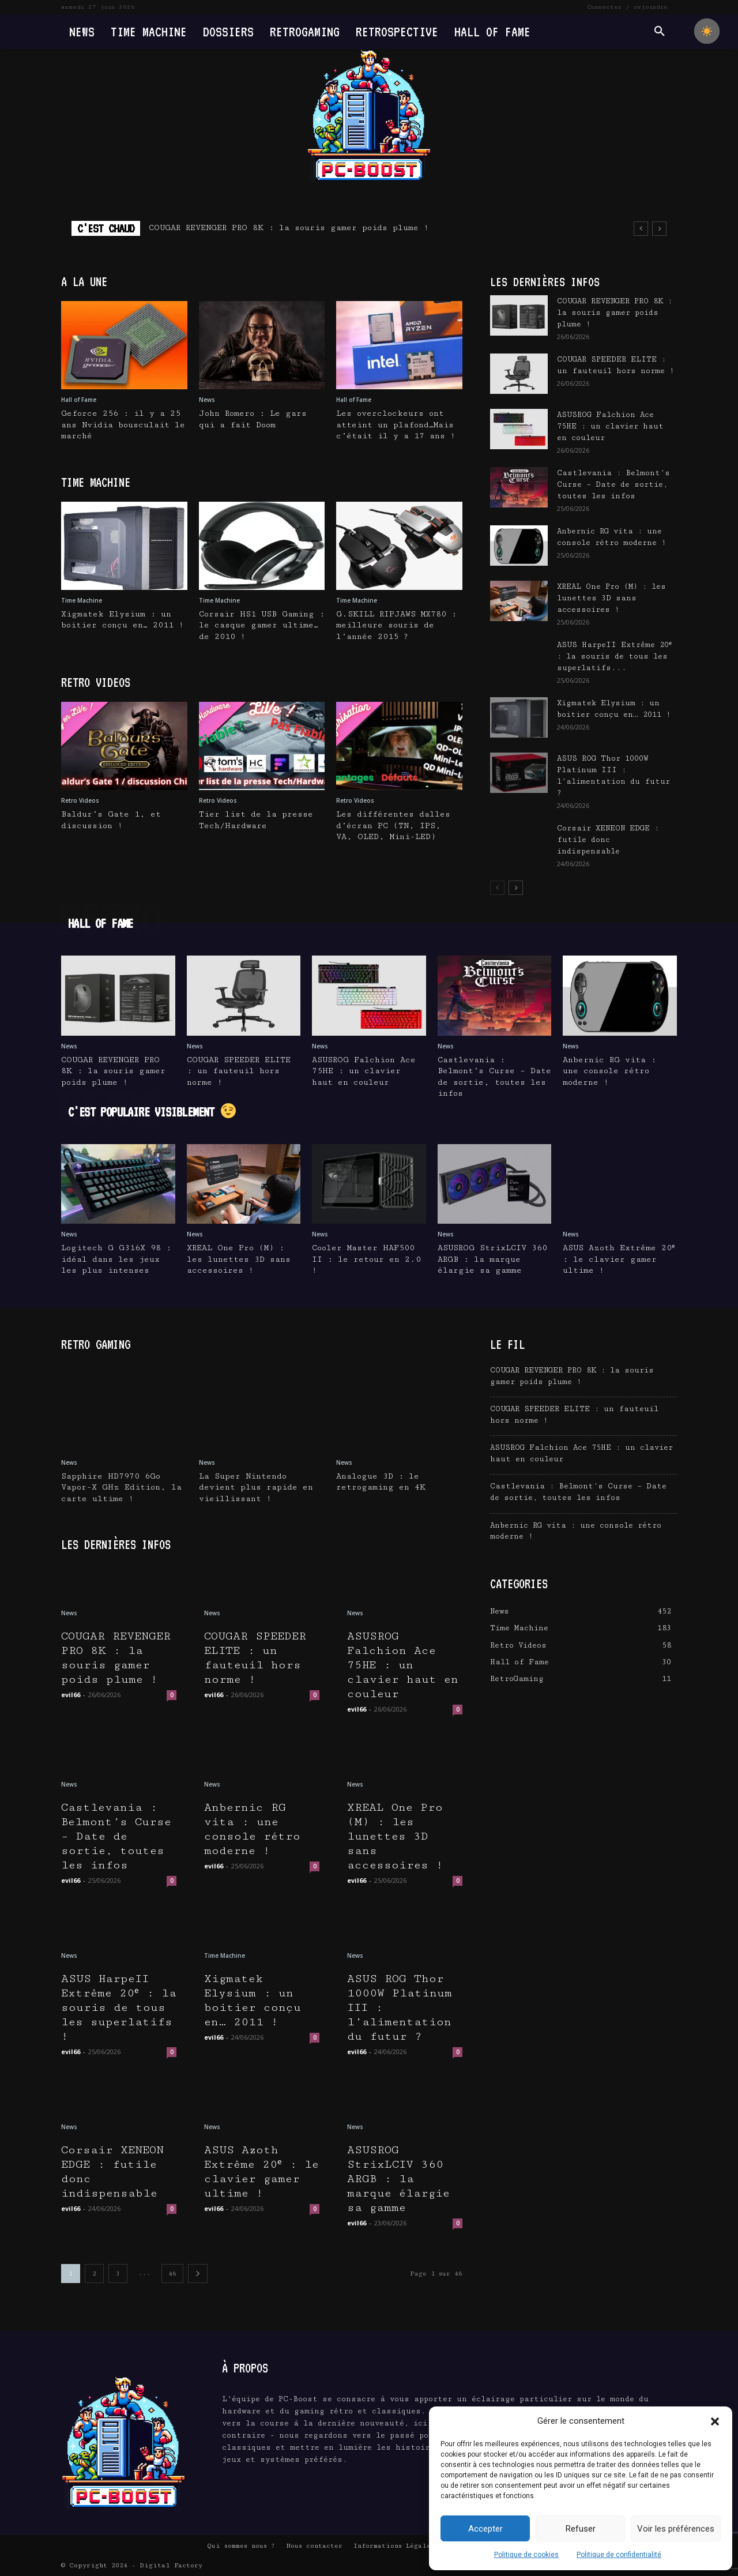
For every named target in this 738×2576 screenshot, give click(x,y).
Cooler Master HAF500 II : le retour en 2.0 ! (366, 1259)
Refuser (581, 2529)
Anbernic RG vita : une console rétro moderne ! (609, 1071)
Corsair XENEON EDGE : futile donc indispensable (608, 839)
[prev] (641, 228)
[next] (659, 228)
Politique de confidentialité (619, 2555)
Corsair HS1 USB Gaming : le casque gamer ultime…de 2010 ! (262, 625)
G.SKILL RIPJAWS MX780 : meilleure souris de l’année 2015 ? (396, 625)
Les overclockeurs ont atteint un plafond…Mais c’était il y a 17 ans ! (395, 425)
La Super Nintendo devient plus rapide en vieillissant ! (256, 1487)
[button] (715, 2421)
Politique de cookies (526, 2555)
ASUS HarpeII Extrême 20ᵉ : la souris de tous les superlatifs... (614, 656)
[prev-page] (497, 888)
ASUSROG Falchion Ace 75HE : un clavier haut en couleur (610, 426)
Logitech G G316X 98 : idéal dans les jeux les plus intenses (116, 1259)
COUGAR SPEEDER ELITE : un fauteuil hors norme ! (239, 1071)
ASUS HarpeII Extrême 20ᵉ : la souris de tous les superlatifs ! (118, 2007)
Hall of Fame (78, 400)
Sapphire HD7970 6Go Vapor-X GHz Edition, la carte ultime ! (121, 1487)
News (207, 400)
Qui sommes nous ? (241, 2545)
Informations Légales (393, 2545)
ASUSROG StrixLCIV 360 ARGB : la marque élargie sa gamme (492, 1259)
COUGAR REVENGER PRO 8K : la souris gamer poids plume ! (289, 227)
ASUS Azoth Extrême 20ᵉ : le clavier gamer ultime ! (619, 1259)
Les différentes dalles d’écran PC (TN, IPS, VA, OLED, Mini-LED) (393, 825)
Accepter (485, 2529)
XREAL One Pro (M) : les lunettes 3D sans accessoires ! (611, 598)
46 (172, 2273)
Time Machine (81, 600)
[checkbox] (707, 31)
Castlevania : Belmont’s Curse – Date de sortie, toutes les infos (613, 484)
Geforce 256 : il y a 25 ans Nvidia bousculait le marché (123, 425)
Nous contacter (314, 2545)
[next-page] (516, 888)
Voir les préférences (675, 2529)
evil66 (70, 1694)
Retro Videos (80, 800)
